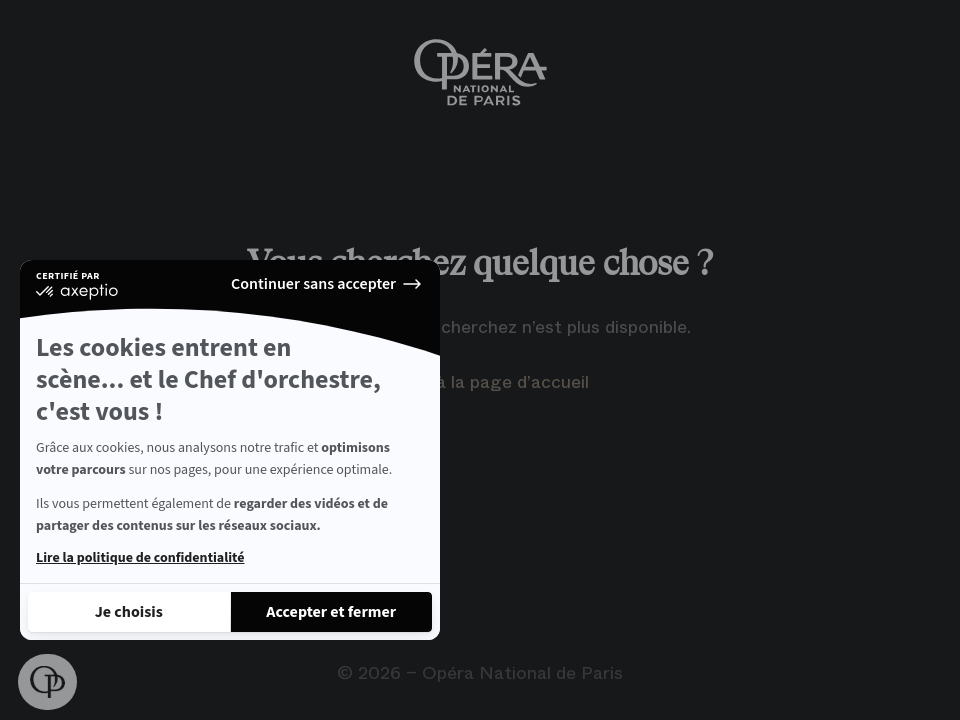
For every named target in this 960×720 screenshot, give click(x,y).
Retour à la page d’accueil (480, 382)
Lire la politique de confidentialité (140, 558)
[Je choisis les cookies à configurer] (129, 612)
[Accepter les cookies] (332, 612)
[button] (47, 682)
